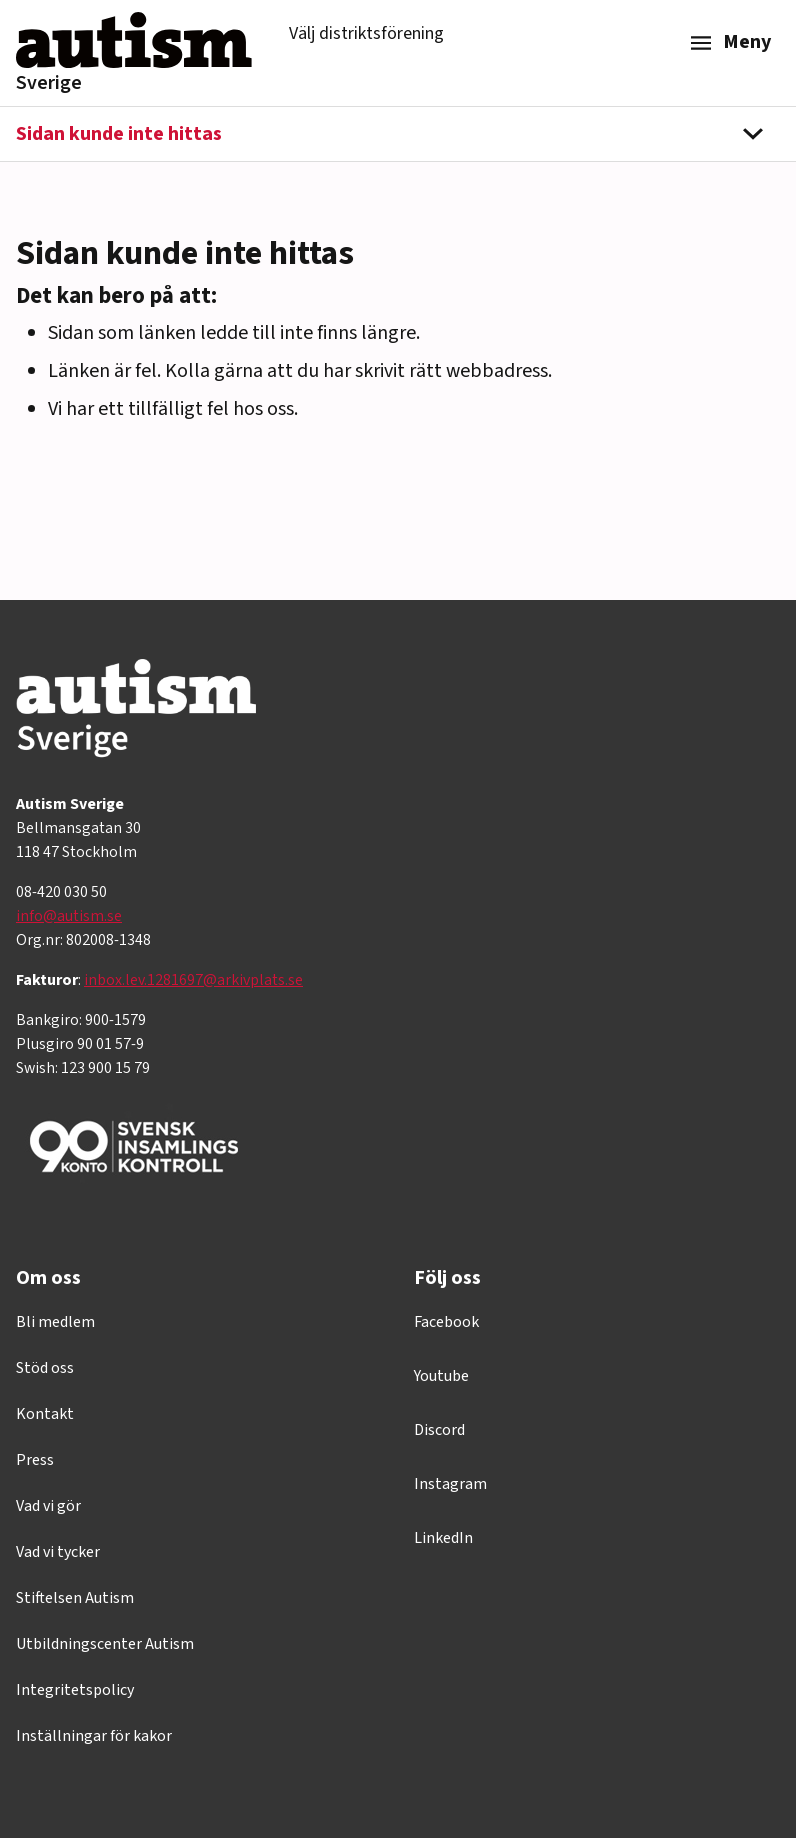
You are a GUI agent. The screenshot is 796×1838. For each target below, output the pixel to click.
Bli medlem (55, 1322)
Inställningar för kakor (94, 1736)
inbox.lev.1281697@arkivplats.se (193, 980)
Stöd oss (45, 1368)
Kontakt (45, 1414)
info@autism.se (69, 916)
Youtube (441, 1376)
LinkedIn (443, 1538)
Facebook (446, 1322)
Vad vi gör (48, 1506)
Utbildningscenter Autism (105, 1644)
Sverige (49, 83)
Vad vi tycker (58, 1552)
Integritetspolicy (75, 1690)
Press (35, 1460)
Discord (439, 1430)
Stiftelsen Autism (75, 1598)
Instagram (450, 1484)
